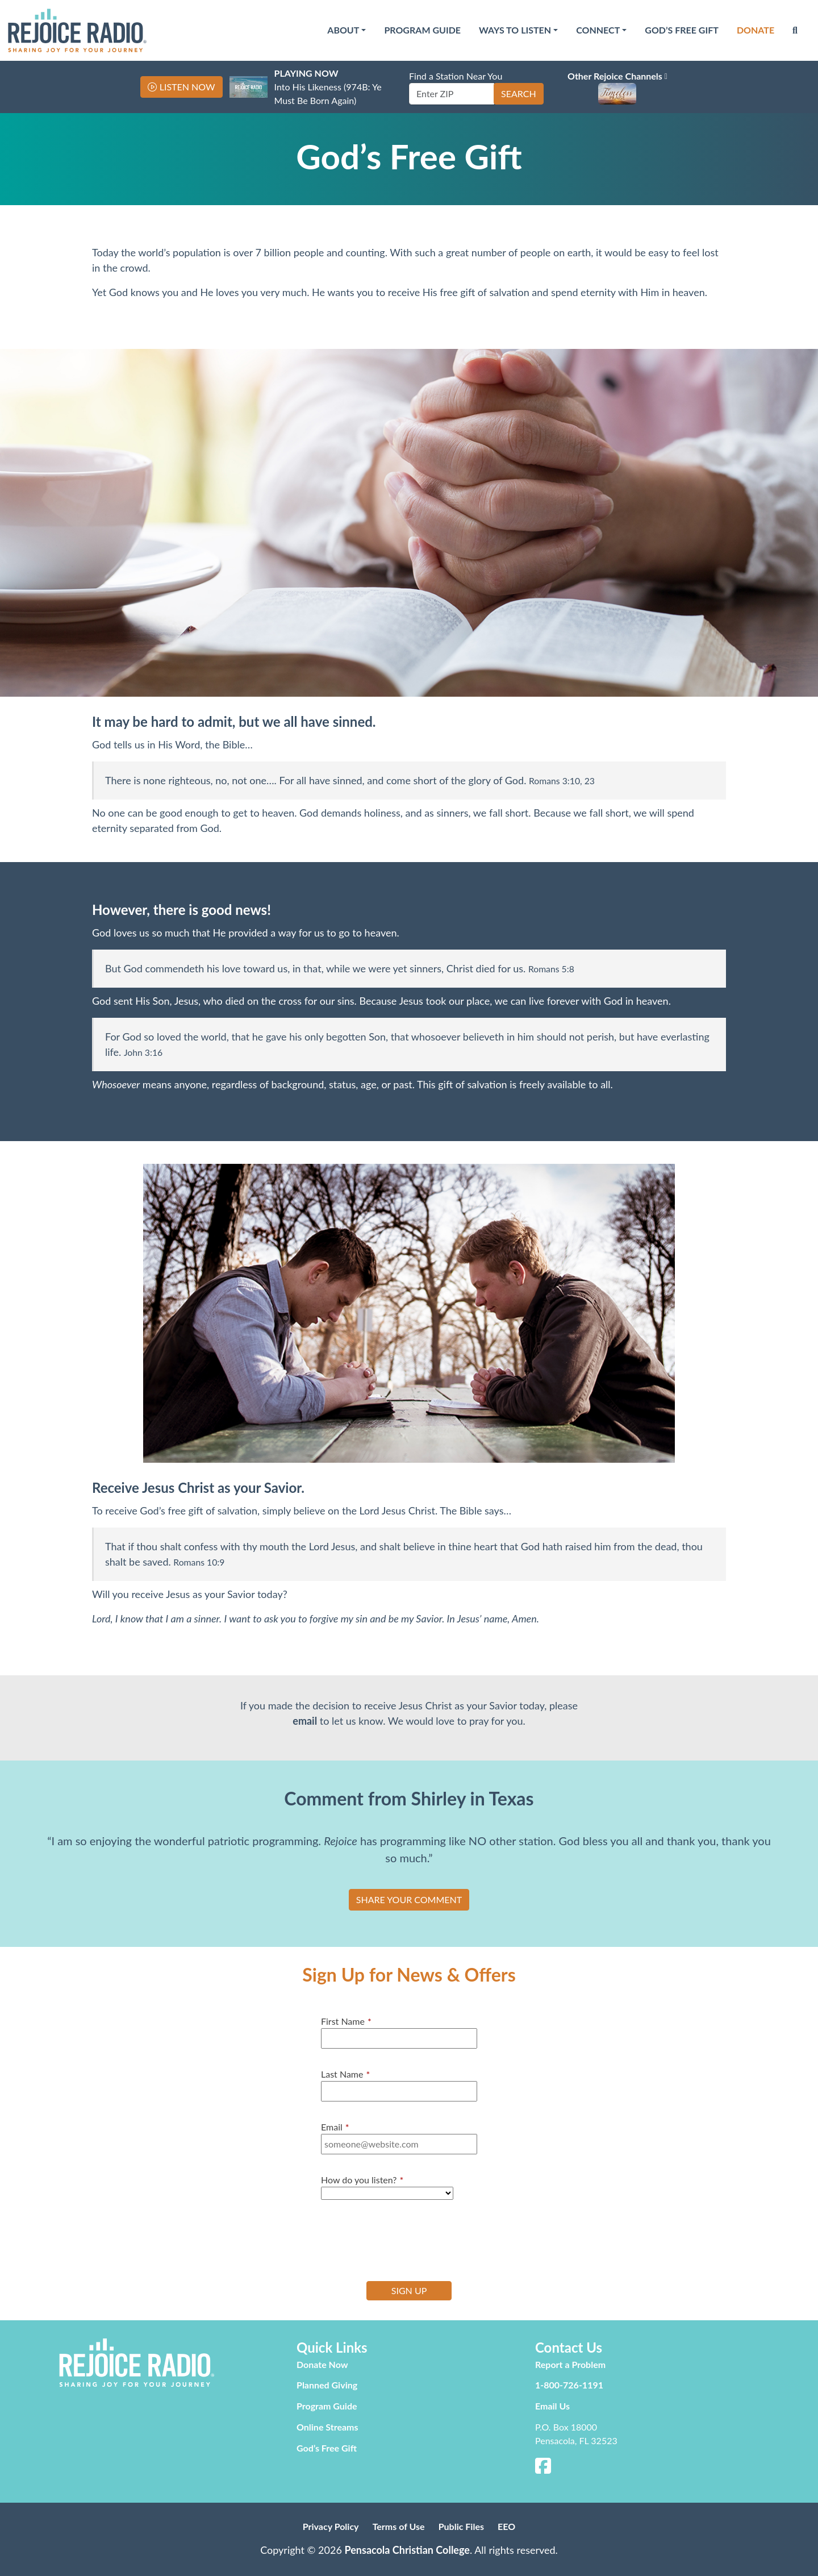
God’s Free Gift (682, 29)
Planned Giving (327, 2384)
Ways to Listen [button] (515, 29)
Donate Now (322, 2364)
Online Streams (327, 2426)
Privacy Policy (331, 2526)
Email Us (552, 2405)
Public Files (461, 2526)
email (305, 1720)
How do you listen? (362, 2180)
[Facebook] (543, 2469)
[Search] (795, 30)
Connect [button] (598, 29)
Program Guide (422, 29)
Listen (187, 87)
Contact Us (568, 2347)
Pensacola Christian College (406, 2550)
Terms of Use (399, 2526)
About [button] (343, 29)
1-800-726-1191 (569, 2384)
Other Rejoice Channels (617, 75)
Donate (755, 29)
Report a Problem (570, 2364)
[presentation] (407, 2239)
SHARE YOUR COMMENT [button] (409, 1899)
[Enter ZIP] (451, 94)
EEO (506, 2526)
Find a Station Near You (455, 75)
